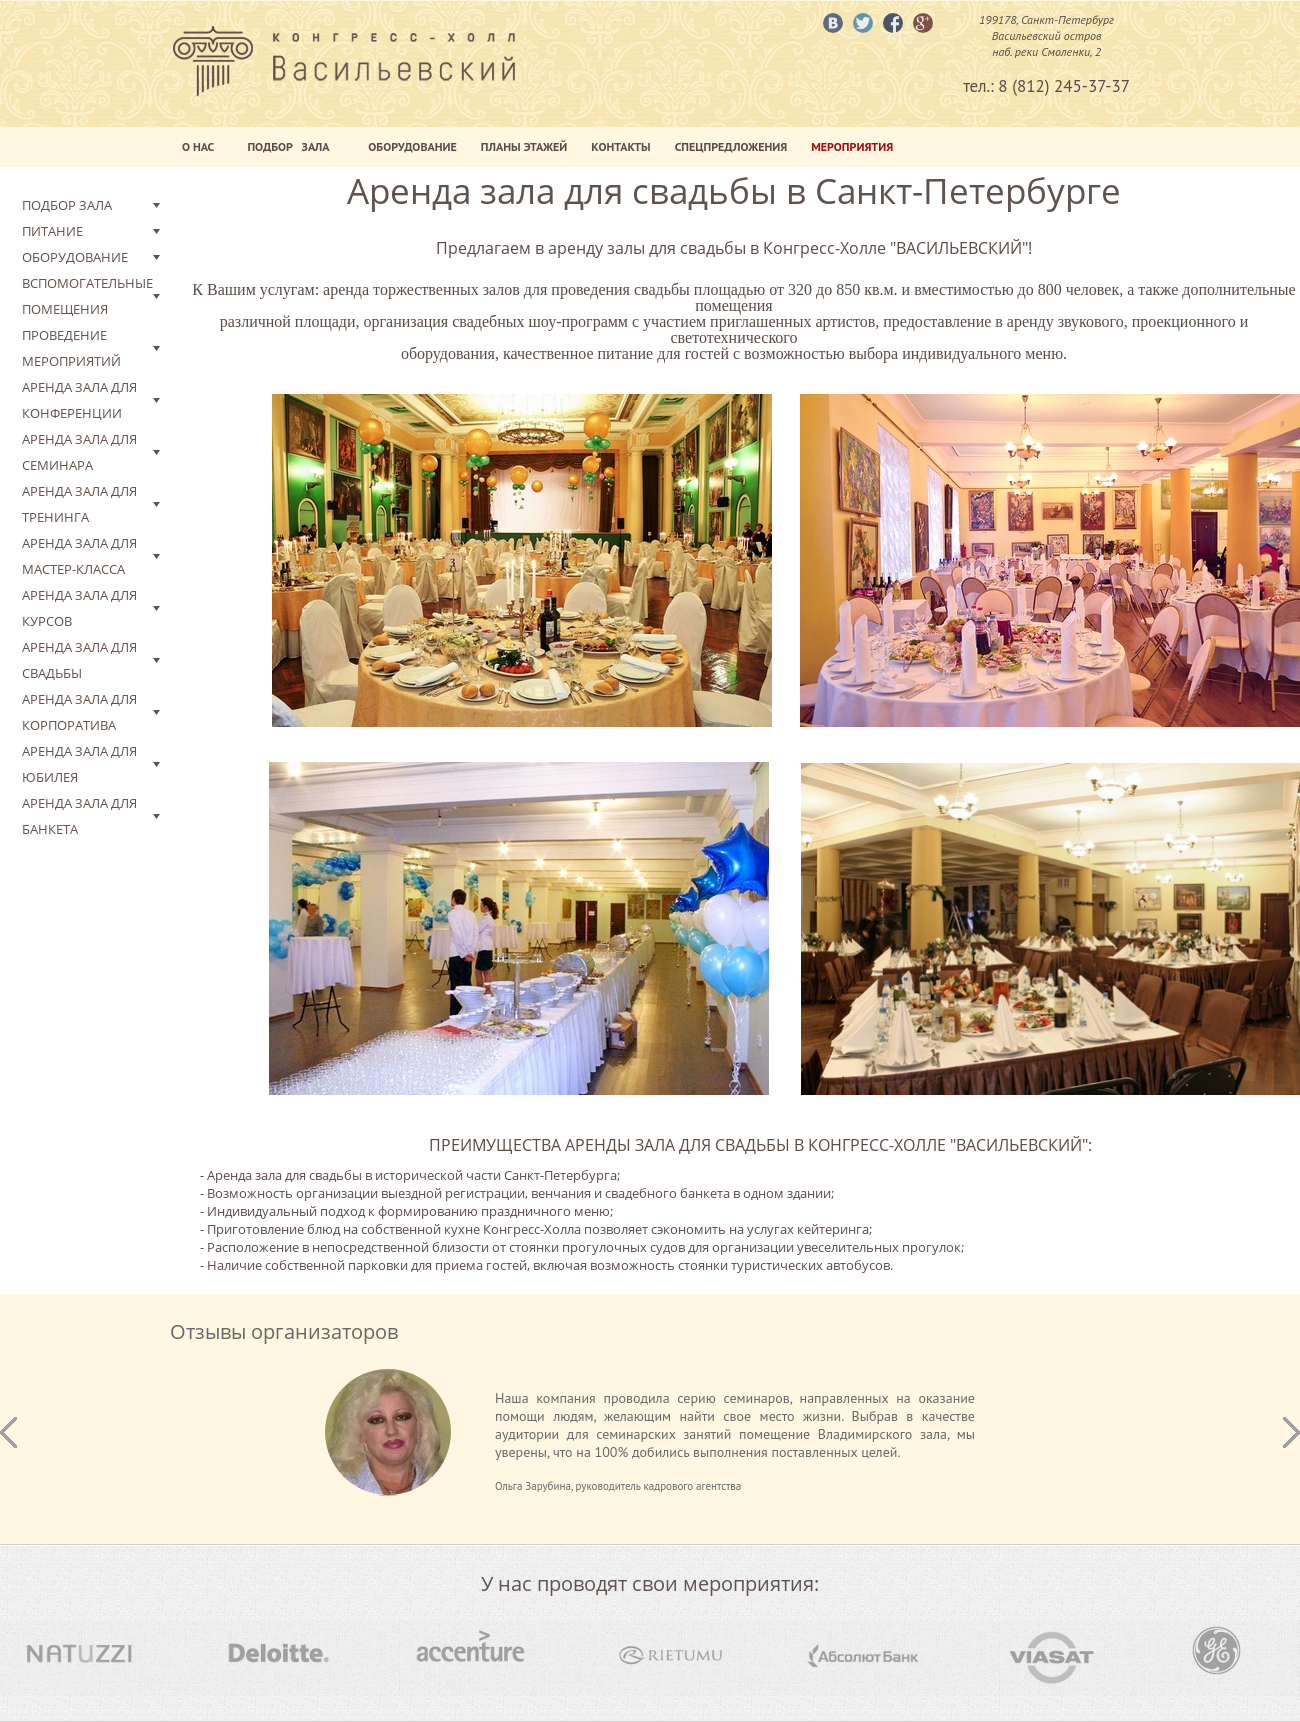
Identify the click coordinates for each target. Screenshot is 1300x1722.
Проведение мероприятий (71, 348)
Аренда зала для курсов (79, 608)
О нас (198, 146)
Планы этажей (524, 146)
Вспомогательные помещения (87, 296)
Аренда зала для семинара (79, 452)
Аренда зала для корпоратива (79, 712)
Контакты (620, 146)
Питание (52, 231)
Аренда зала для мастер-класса (79, 556)
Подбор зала (67, 205)
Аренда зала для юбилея (79, 764)
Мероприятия (852, 146)
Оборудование (412, 146)
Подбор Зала (291, 146)
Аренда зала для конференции (79, 400)
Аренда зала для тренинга (79, 504)
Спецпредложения (731, 146)
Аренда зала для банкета (79, 816)
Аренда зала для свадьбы (79, 660)
